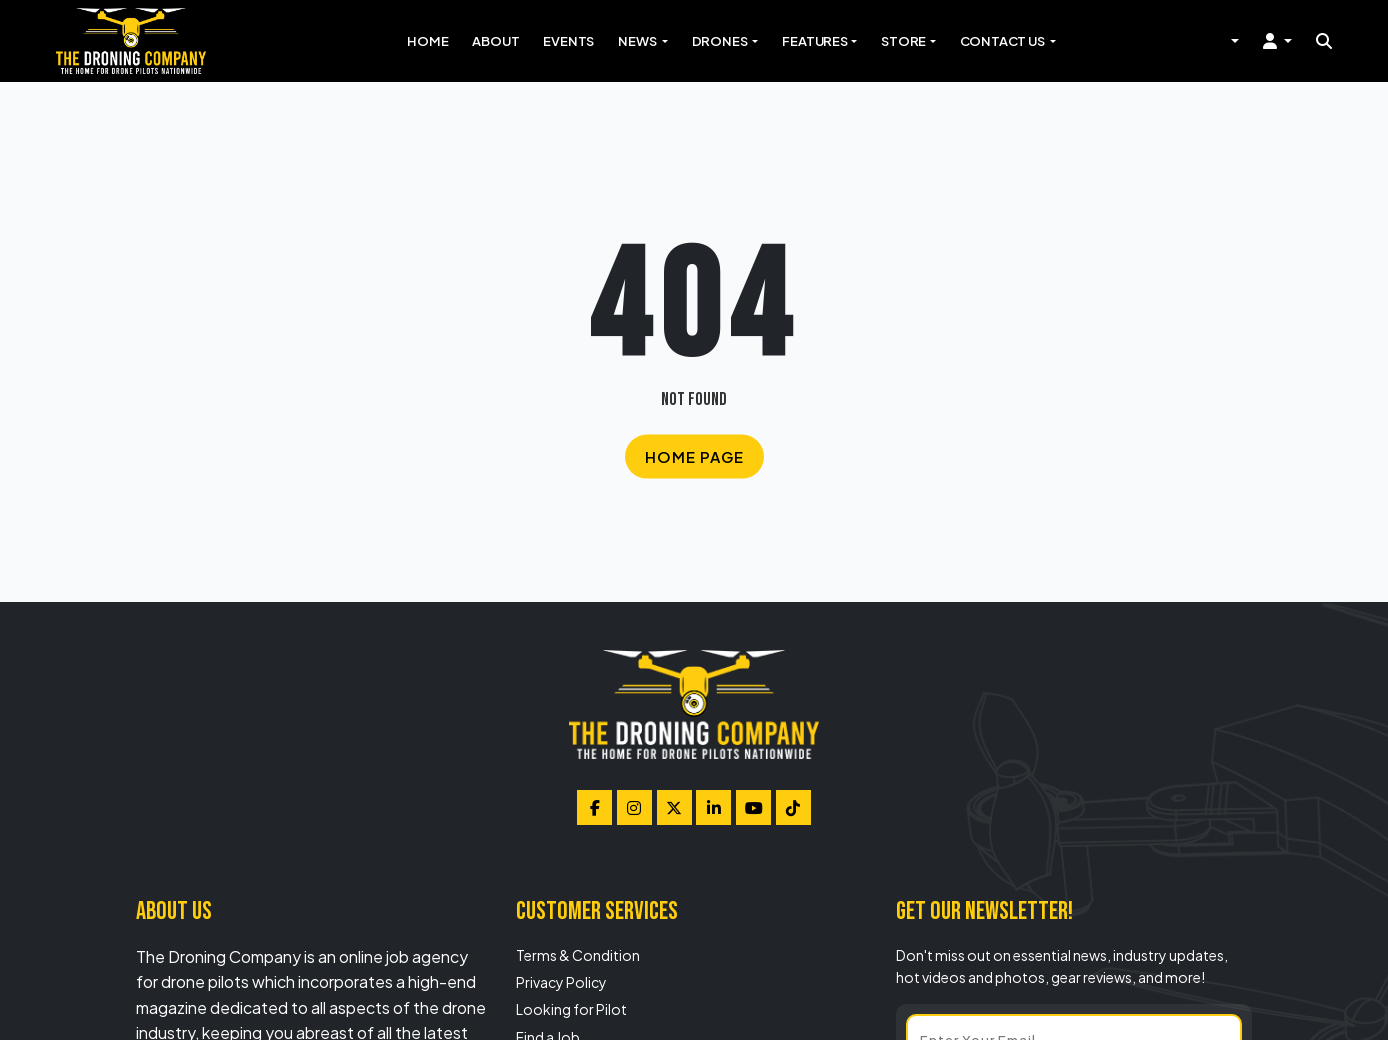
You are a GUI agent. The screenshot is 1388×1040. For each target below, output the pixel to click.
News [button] (638, 41)
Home (427, 41)
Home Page (694, 455)
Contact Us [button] (1003, 41)
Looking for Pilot (571, 1009)
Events (568, 41)
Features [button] (814, 41)
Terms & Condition (578, 955)
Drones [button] (721, 41)
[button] (1277, 41)
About (495, 41)
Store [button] (903, 41)
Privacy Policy (561, 982)
